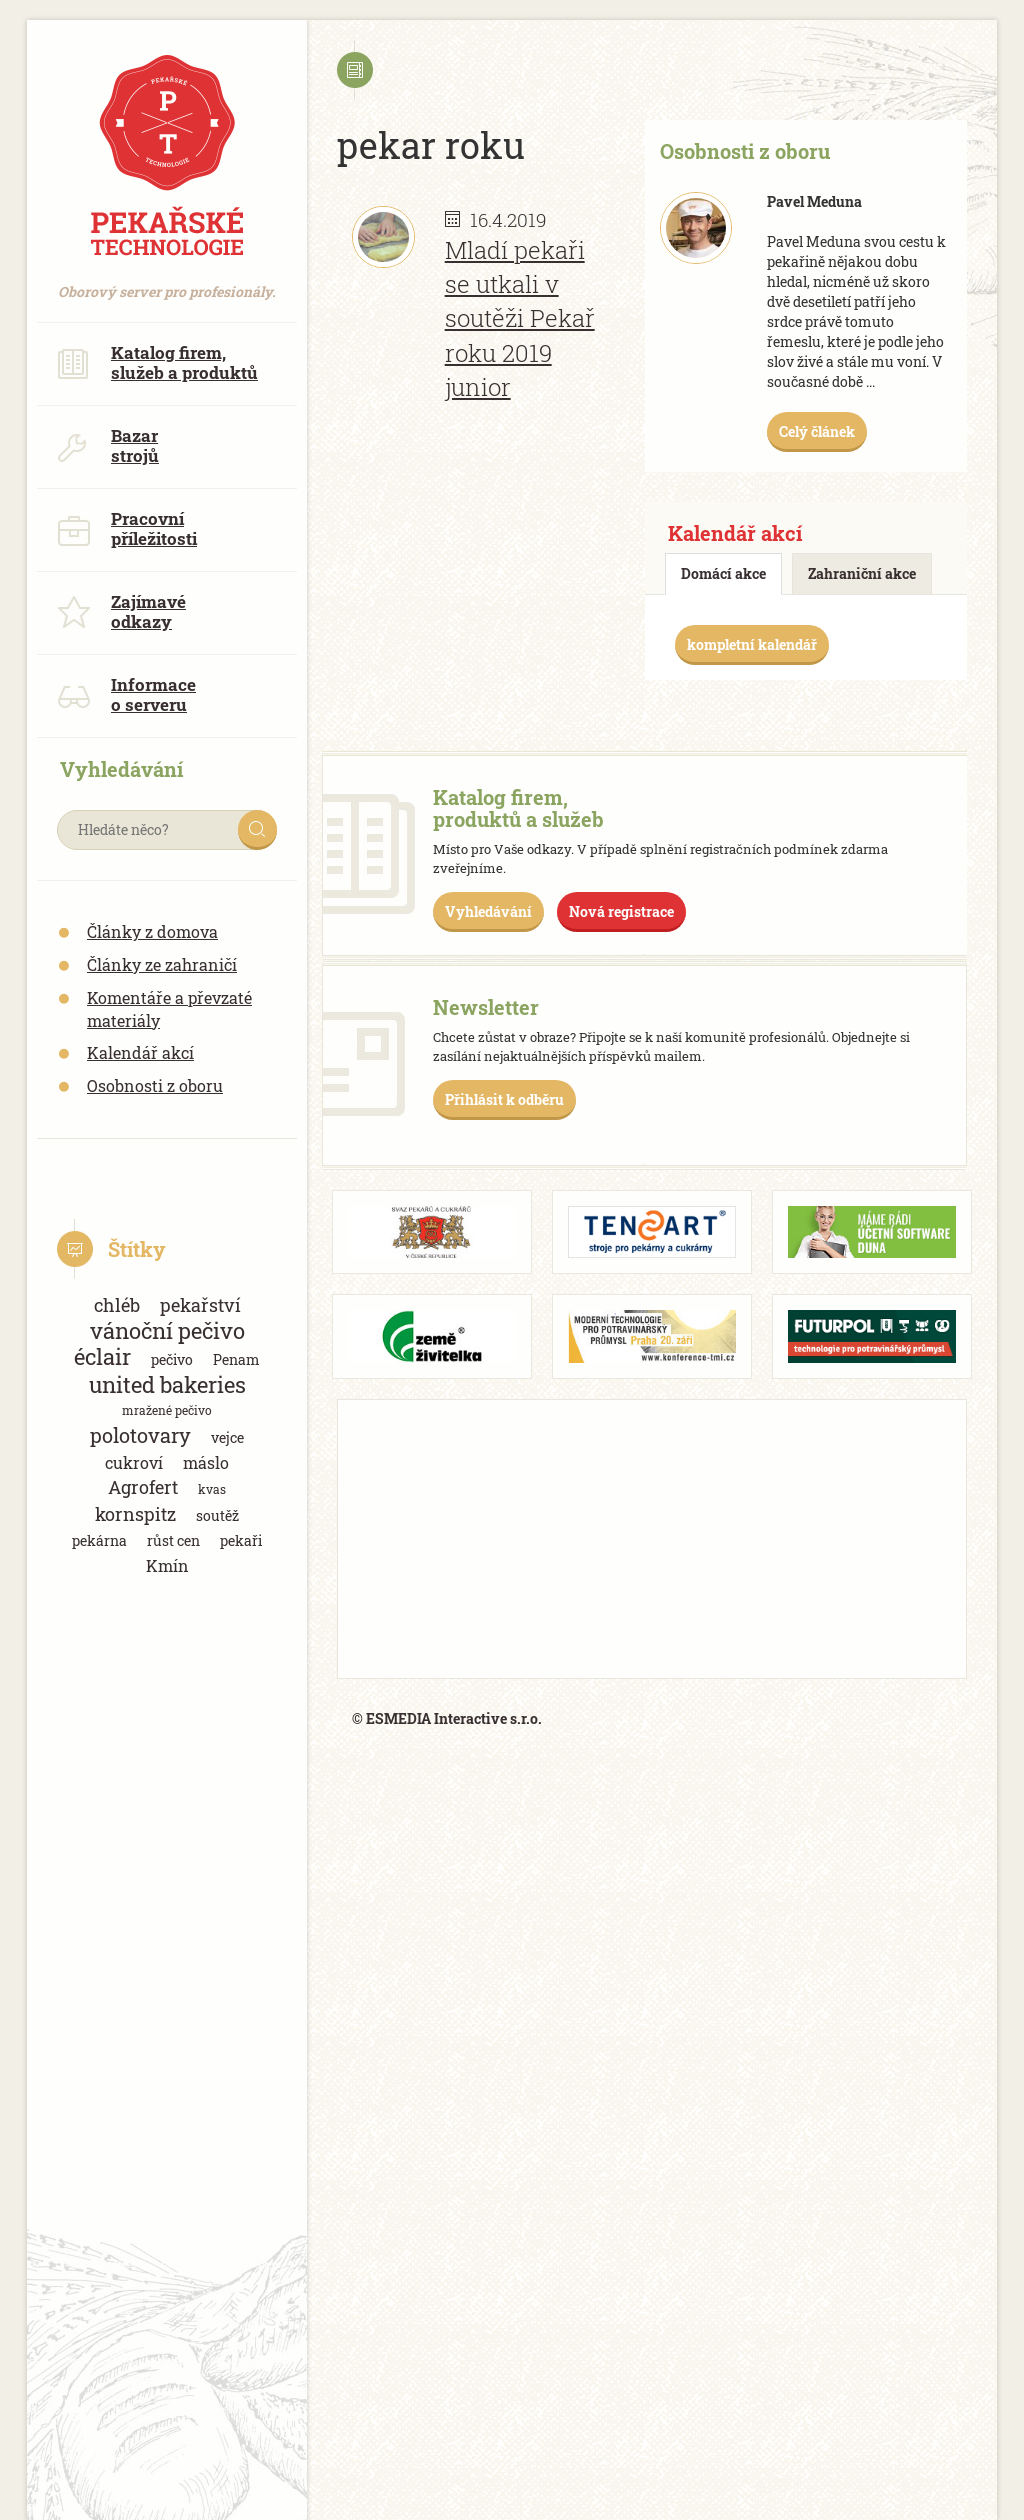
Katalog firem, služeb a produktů (157, 362)
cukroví (134, 1462)
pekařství (200, 1305)
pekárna (99, 1540)
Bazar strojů (108, 445)
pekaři (241, 1540)
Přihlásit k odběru (504, 1099)
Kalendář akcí (140, 1052)
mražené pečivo (167, 1410)
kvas (212, 1489)
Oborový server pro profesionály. (167, 281)
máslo (206, 1462)
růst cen (173, 1540)
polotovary (140, 1435)
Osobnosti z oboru (155, 1085)
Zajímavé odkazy (121, 611)
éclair (102, 1356)
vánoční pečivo (167, 1330)
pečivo (172, 1359)
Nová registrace (621, 911)
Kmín (167, 1565)
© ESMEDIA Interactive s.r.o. (447, 1718)
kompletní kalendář (752, 644)
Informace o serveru (126, 694)
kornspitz (135, 1514)
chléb (117, 1305)
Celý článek (817, 431)
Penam (236, 1359)
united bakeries (167, 1384)
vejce (227, 1437)
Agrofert (143, 1487)
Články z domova (152, 931)
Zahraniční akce (862, 573)
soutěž (217, 1515)
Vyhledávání (488, 911)
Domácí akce (723, 573)
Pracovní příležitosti (127, 528)
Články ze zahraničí (162, 964)
